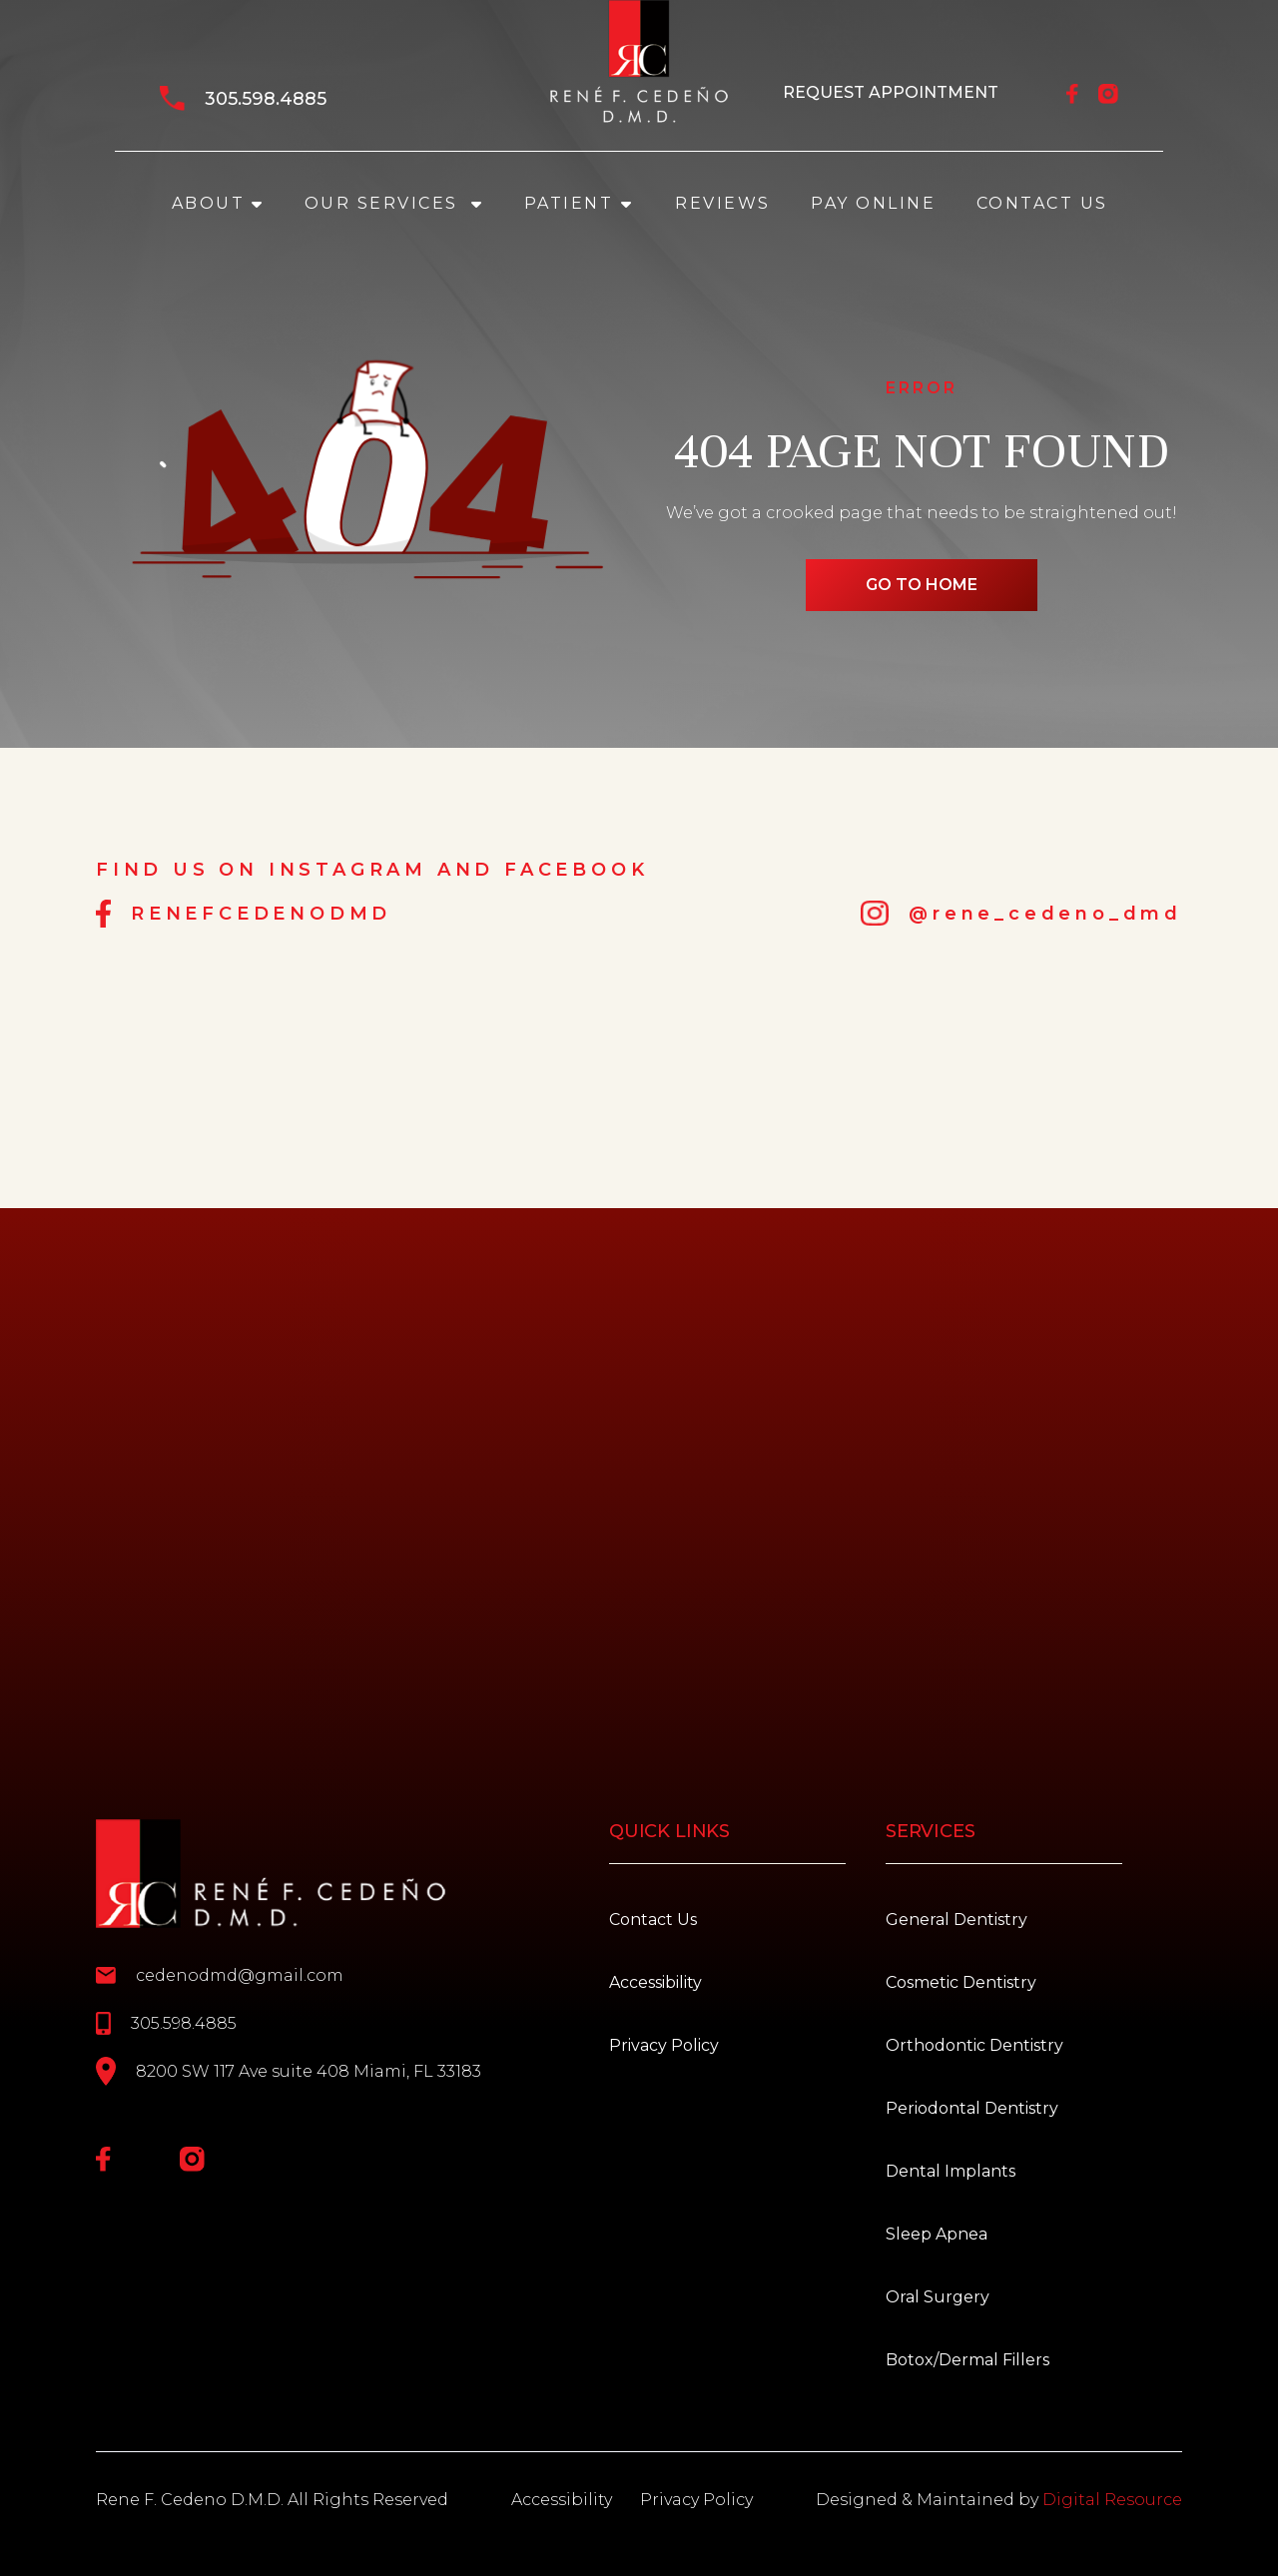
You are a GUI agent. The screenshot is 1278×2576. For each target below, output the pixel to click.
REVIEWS (723, 203)
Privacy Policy (696, 2499)
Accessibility (561, 2499)
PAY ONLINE (873, 203)
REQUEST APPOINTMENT (890, 93)
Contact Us (1042, 203)
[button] (218, 204)
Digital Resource (1112, 2499)
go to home (921, 584)
